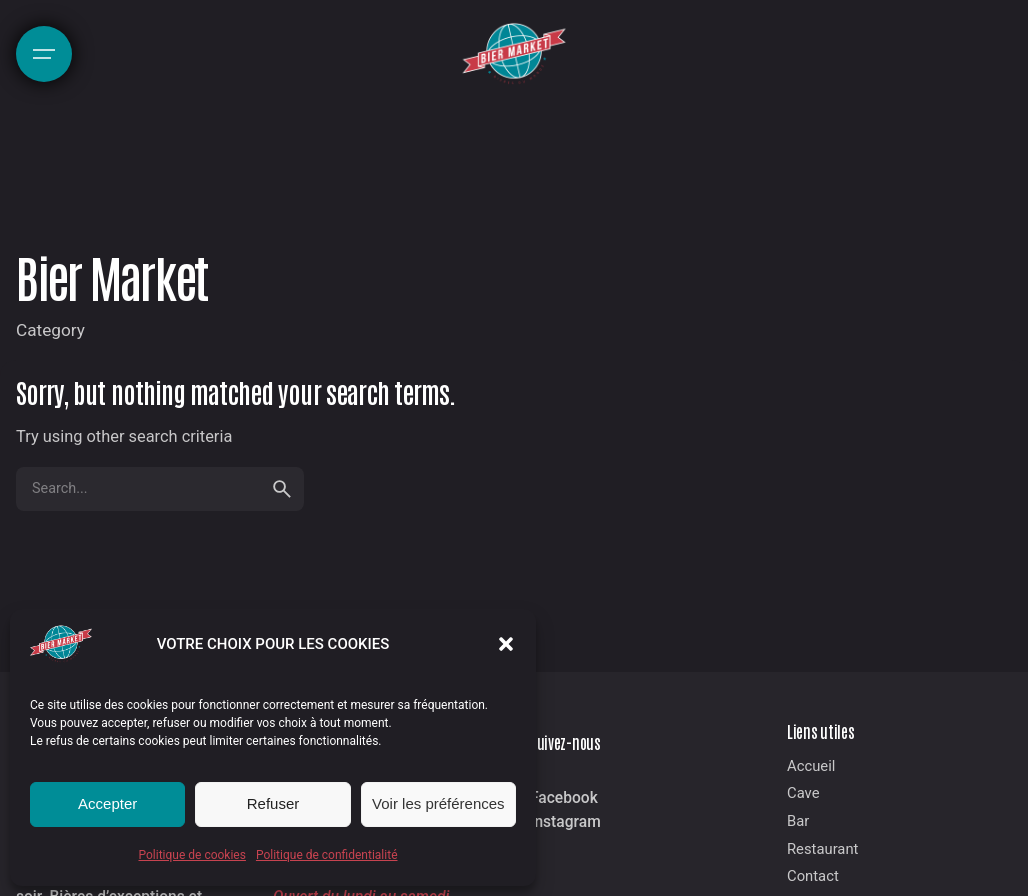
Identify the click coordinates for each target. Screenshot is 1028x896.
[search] (282, 489)
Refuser (273, 803)
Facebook (564, 798)
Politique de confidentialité (327, 855)
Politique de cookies (192, 855)
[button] (506, 644)
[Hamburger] (44, 54)
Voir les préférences (438, 803)
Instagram (565, 822)
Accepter (107, 803)
